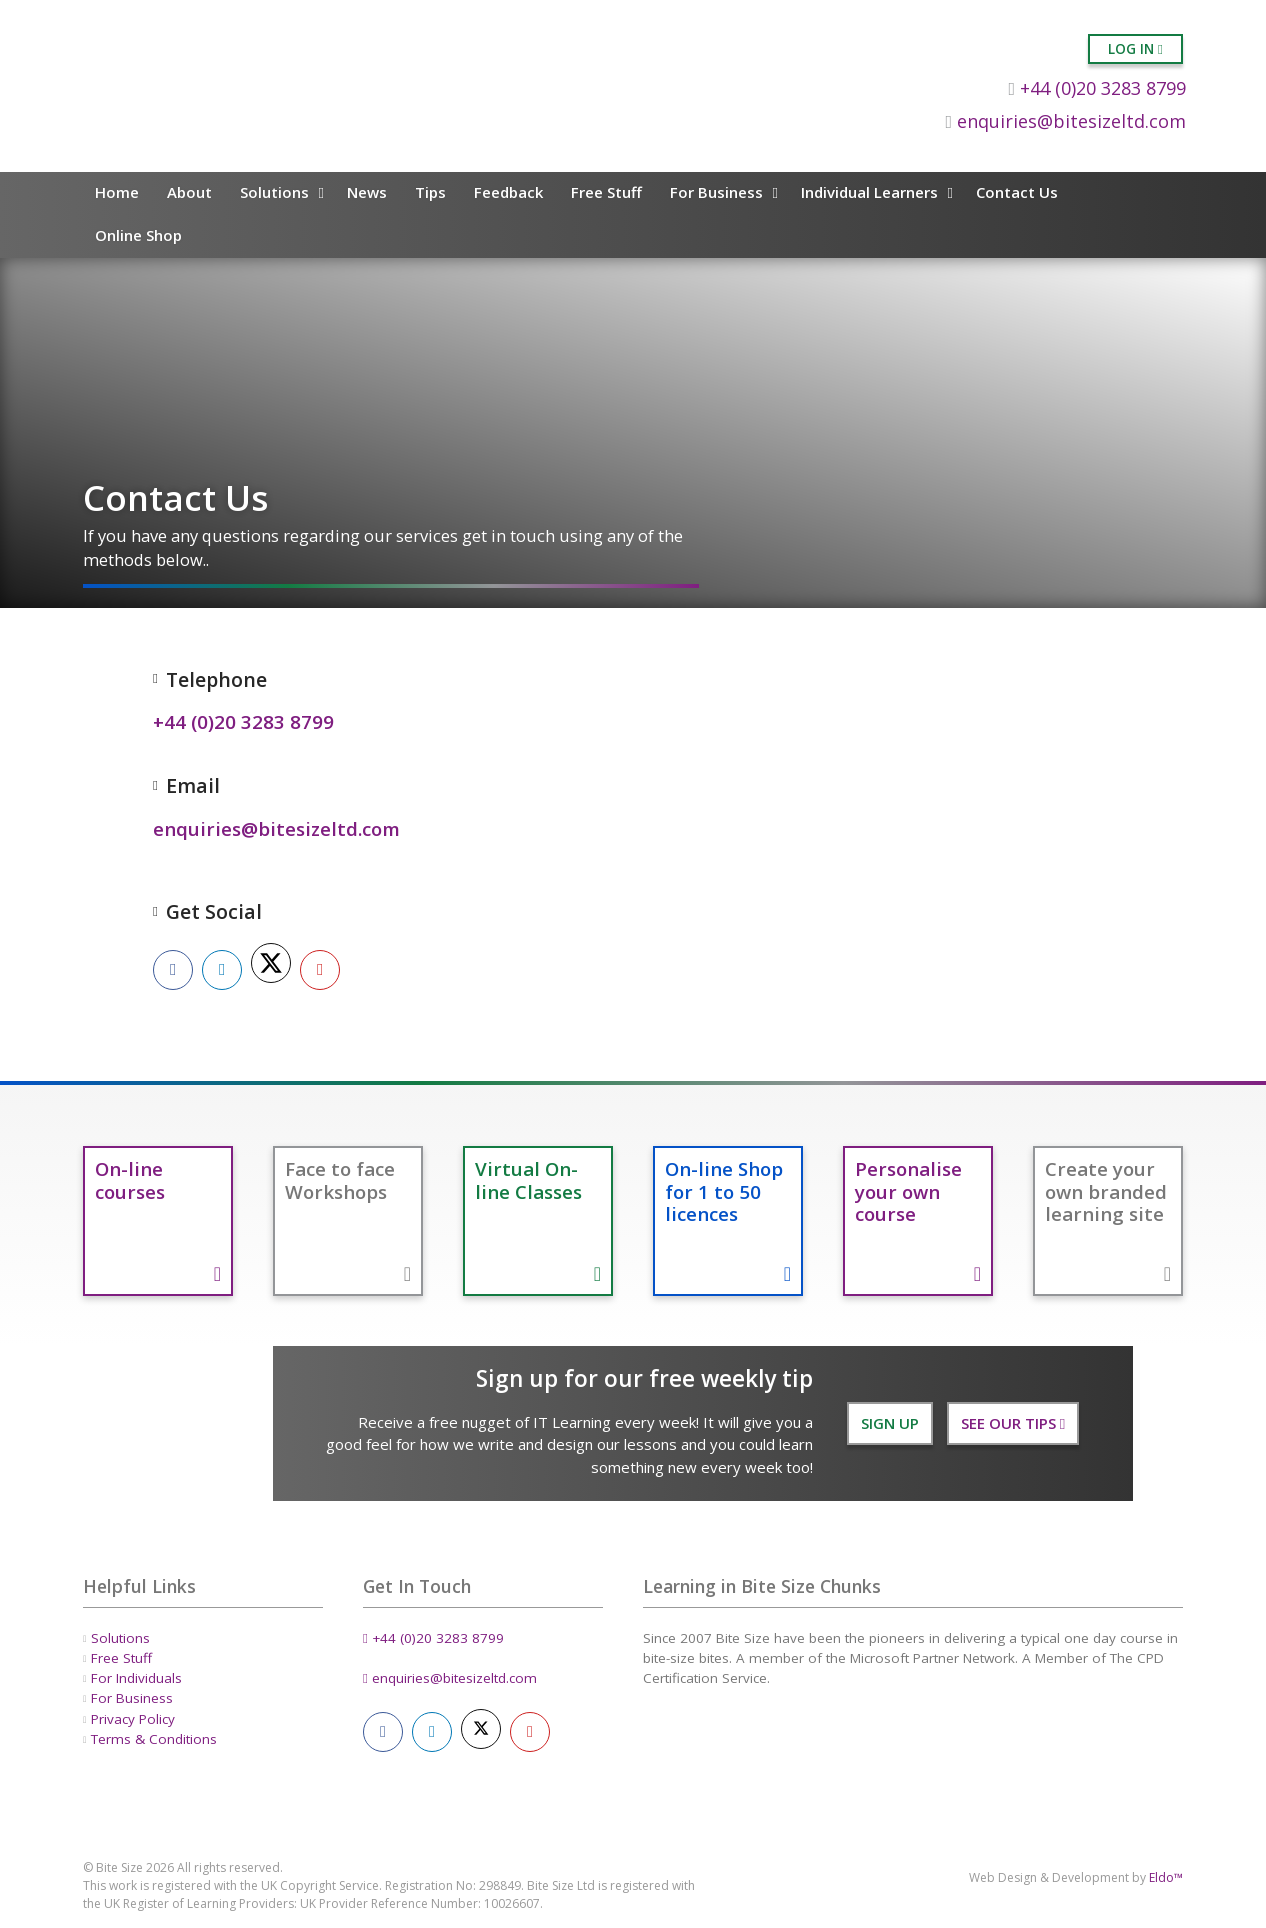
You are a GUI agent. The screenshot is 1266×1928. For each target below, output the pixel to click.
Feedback (508, 192)
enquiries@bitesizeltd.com (1065, 121)
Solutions (274, 192)
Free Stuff (606, 192)
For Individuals (136, 1678)
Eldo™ (1166, 1877)
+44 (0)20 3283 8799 (1097, 88)
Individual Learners (869, 192)
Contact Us (1017, 192)
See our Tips (1013, 1423)
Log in (1135, 49)
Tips (430, 192)
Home (117, 192)
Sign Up (890, 1423)
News (367, 192)
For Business (716, 192)
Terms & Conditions (154, 1739)
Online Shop (138, 235)
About (189, 192)
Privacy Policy (133, 1718)
